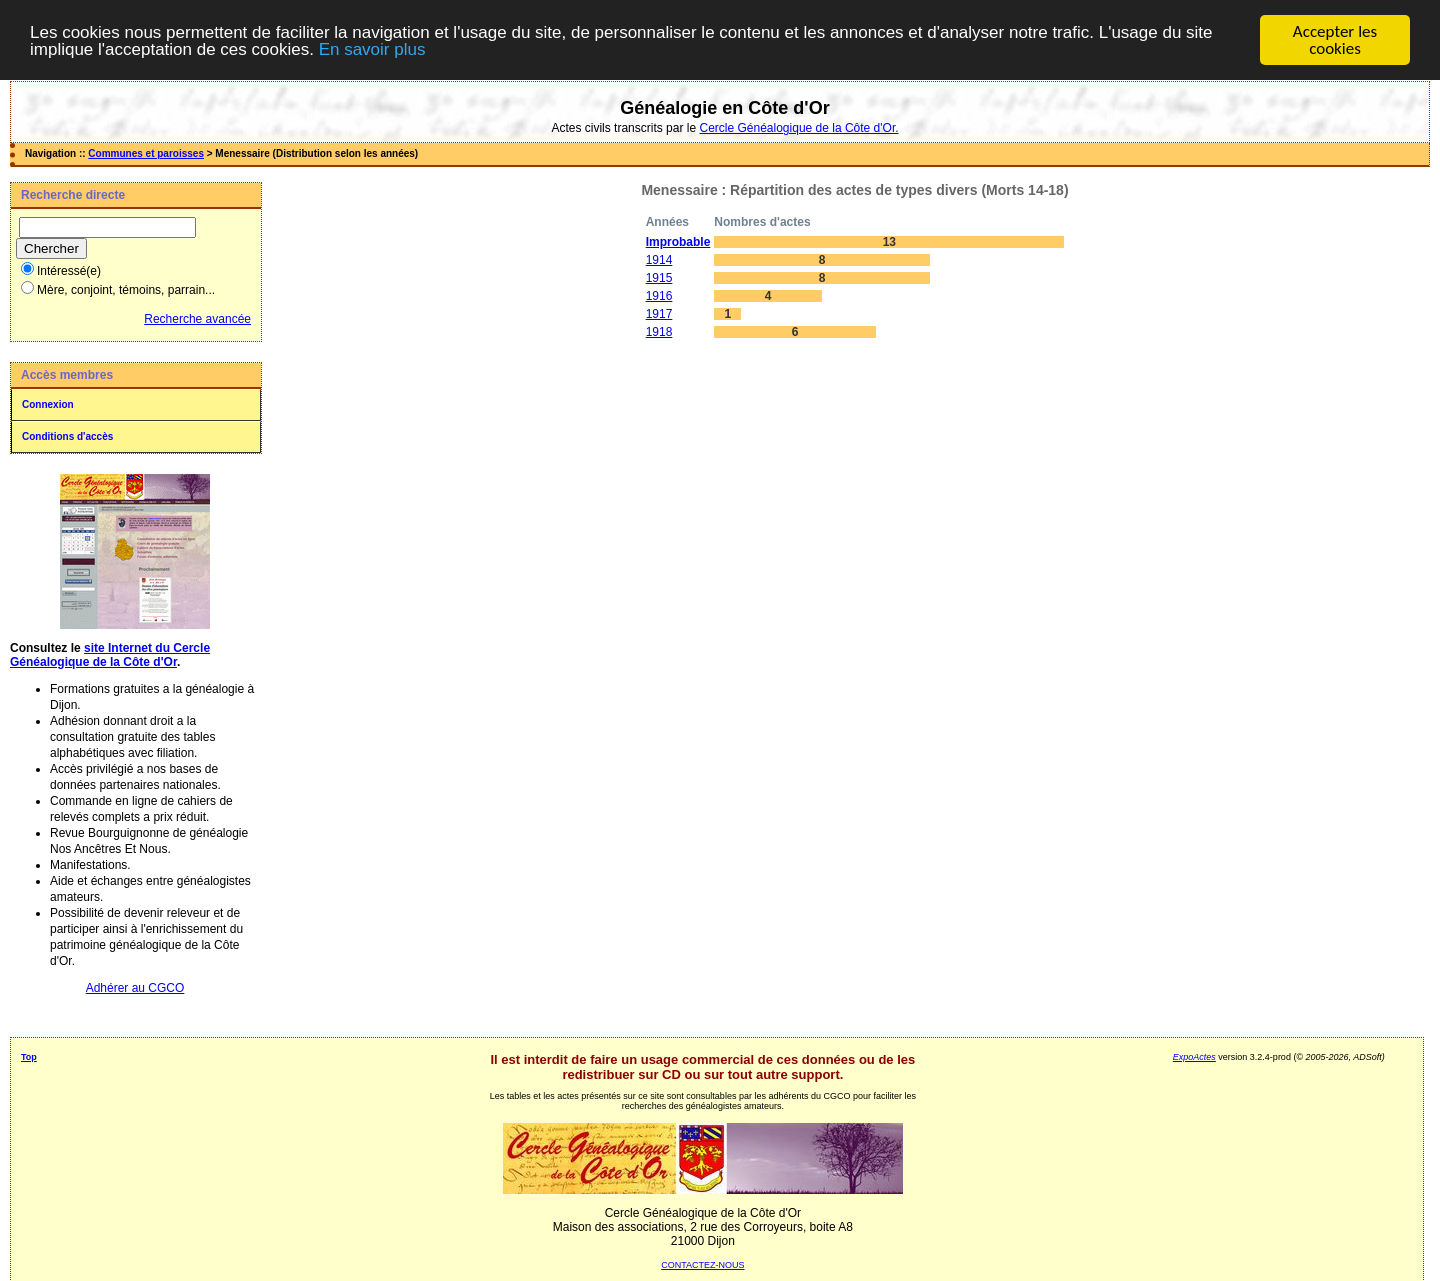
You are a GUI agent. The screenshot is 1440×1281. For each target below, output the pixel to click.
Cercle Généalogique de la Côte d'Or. (798, 128)
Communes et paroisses (146, 153)
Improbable (678, 242)
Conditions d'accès (67, 436)
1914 (659, 260)
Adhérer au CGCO (135, 988)
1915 (659, 278)
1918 (659, 332)
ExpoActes (1194, 1057)
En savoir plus (372, 48)
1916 (659, 296)
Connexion (48, 404)
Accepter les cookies (1335, 40)
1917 (659, 314)
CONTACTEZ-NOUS (702, 1265)
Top (29, 1057)
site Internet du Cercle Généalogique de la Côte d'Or (110, 655)
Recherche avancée (197, 319)
